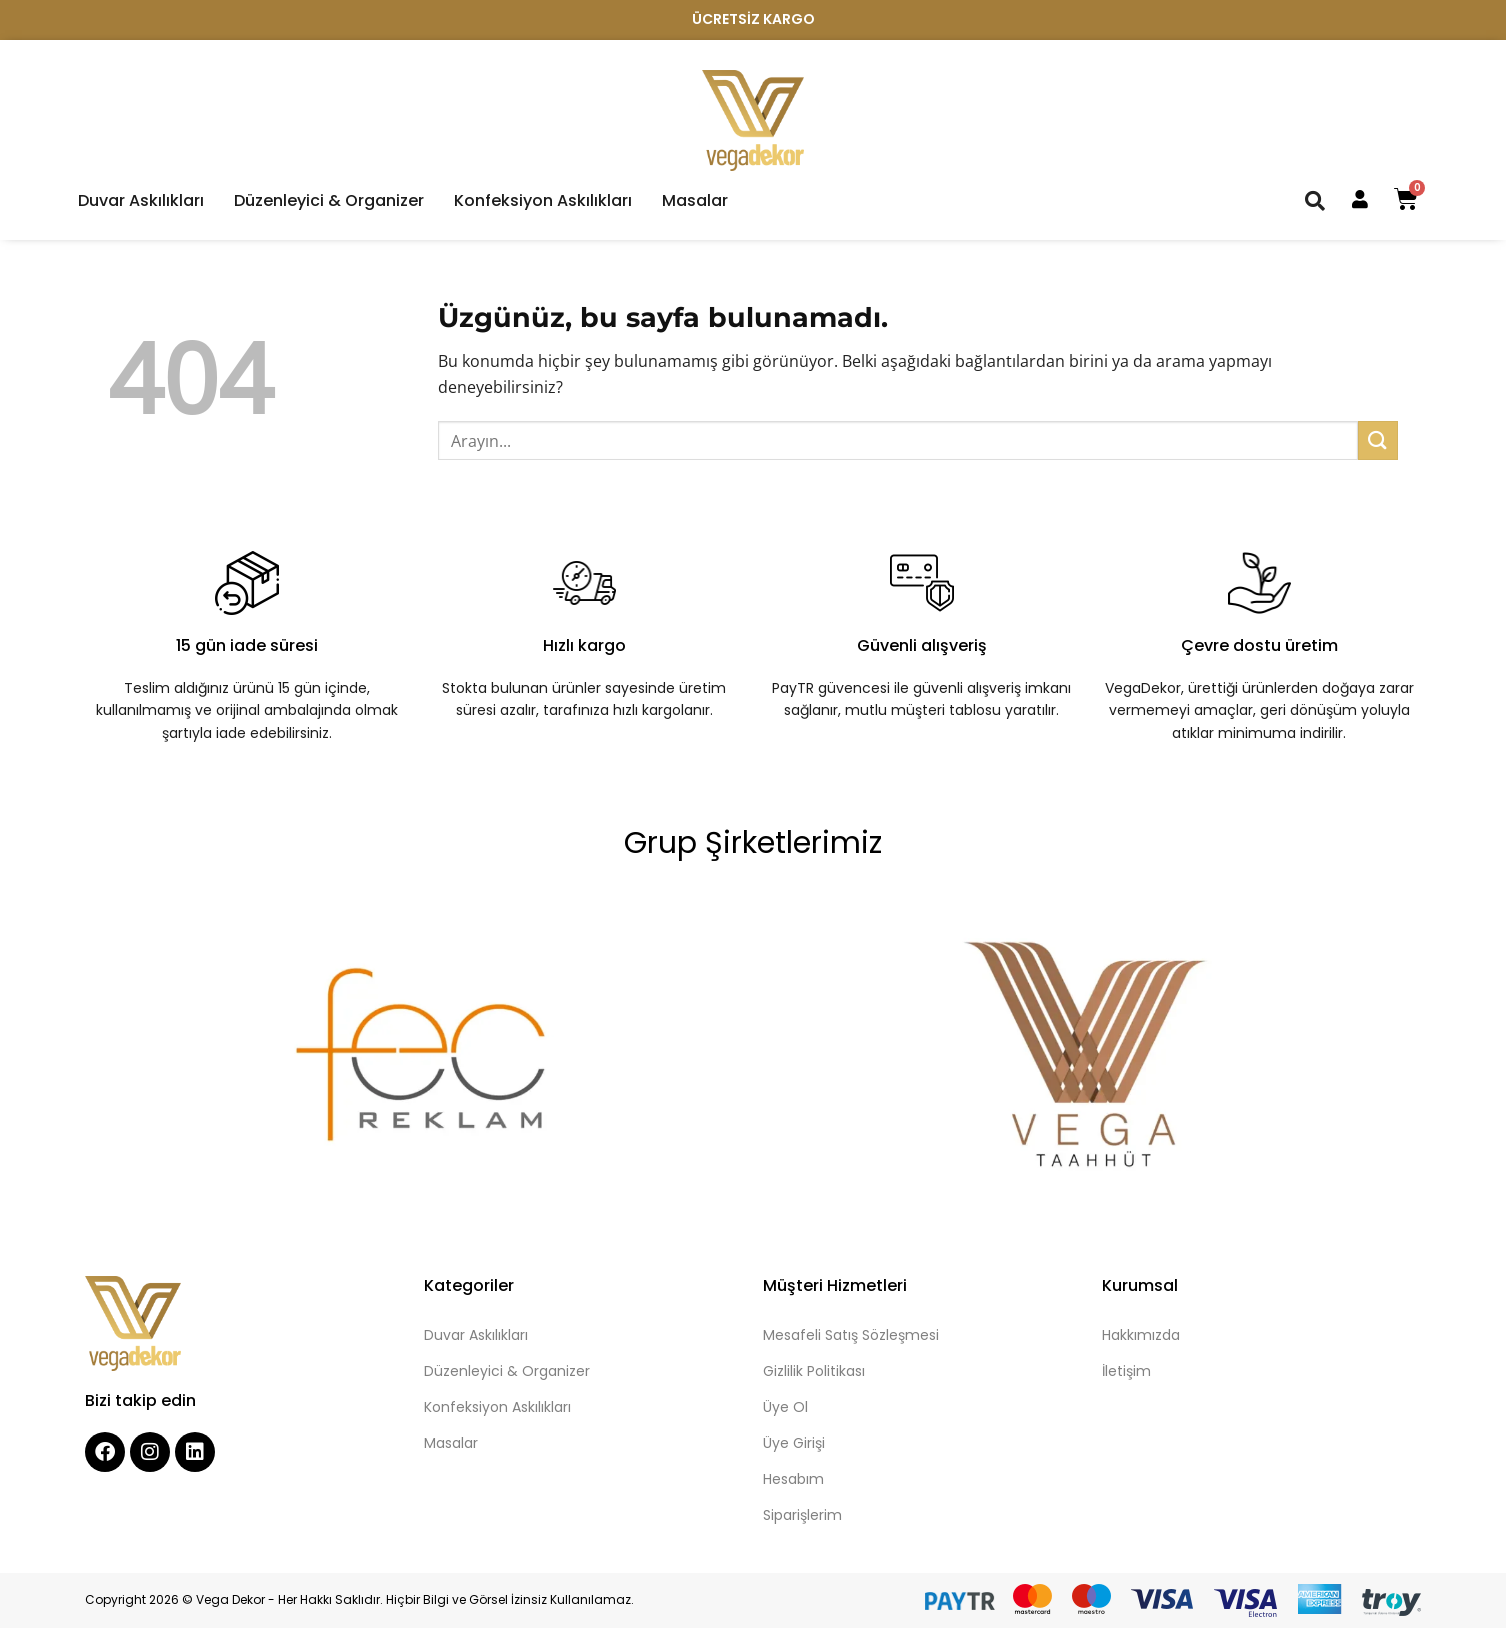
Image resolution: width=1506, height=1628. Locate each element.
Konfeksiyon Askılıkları (543, 201)
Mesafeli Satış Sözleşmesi (851, 1335)
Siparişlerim (802, 1515)
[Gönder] (1378, 440)
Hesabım (793, 1479)
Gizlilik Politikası (814, 1371)
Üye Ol (785, 1407)
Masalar (695, 201)
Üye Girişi (794, 1443)
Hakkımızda (1141, 1335)
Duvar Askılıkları (141, 201)
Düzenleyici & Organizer (329, 201)
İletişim (1126, 1371)
